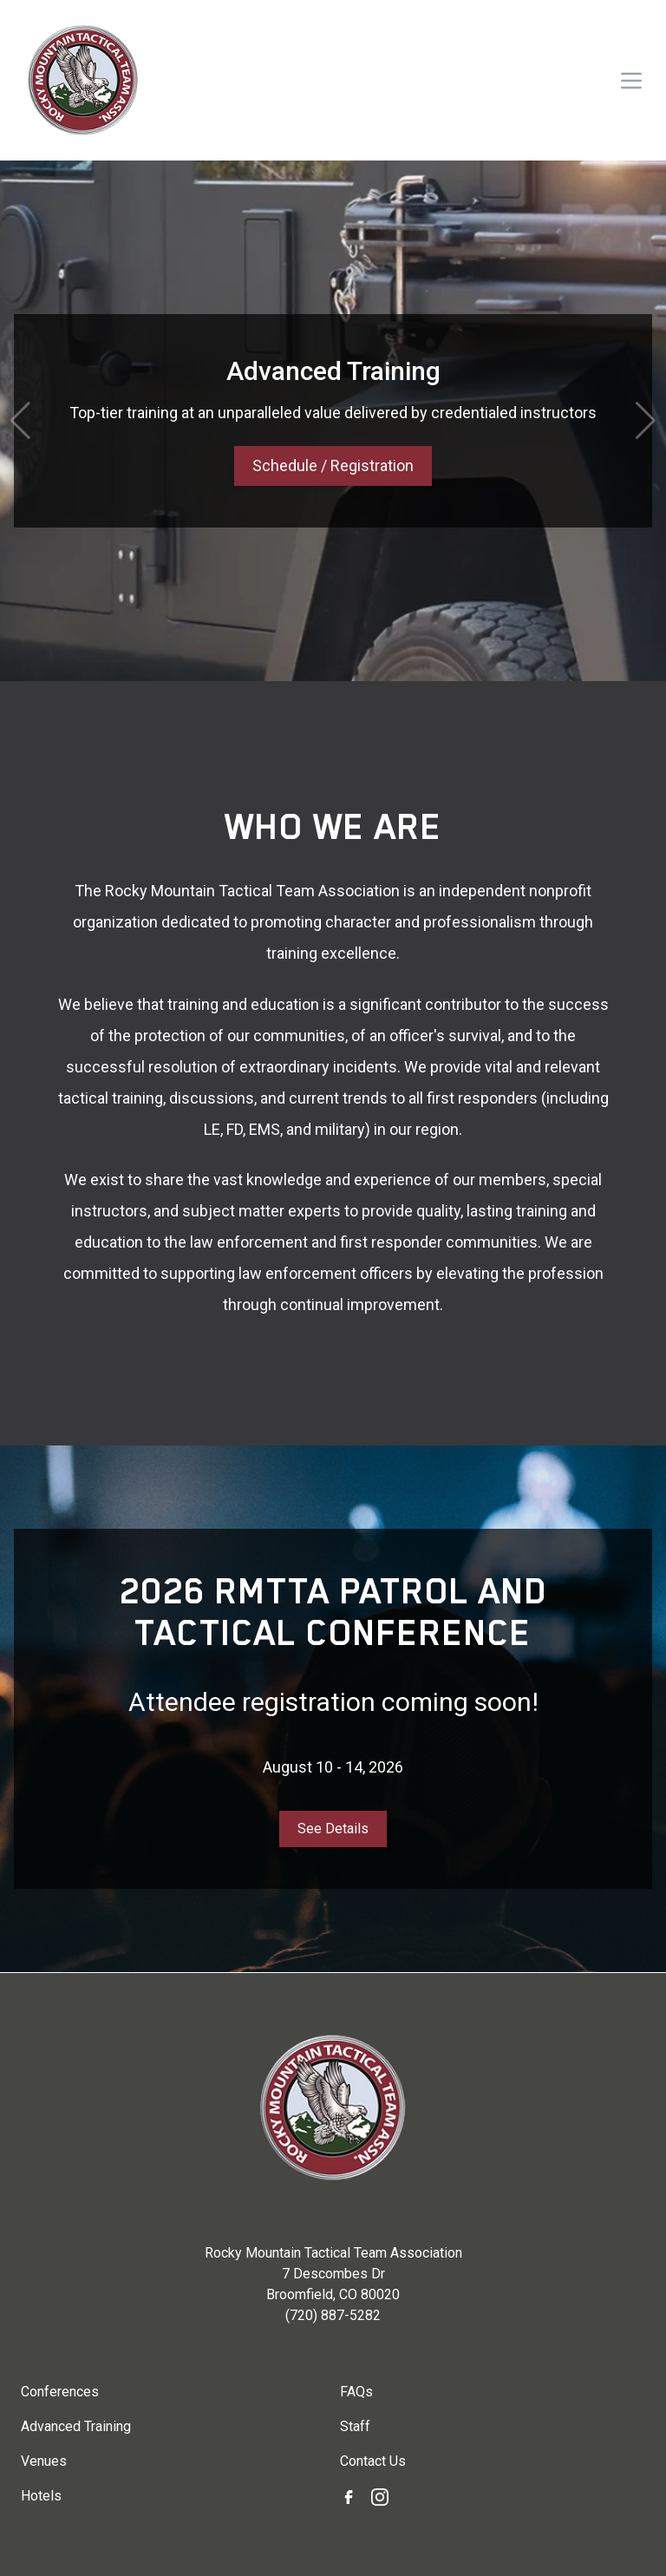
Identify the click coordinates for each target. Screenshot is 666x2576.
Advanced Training (76, 2426)
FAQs (356, 2391)
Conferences (60, 2391)
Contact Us (373, 2461)
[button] (20, 421)
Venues (44, 2461)
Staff (355, 2426)
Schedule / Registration (333, 465)
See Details (333, 1828)
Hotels (41, 2496)
